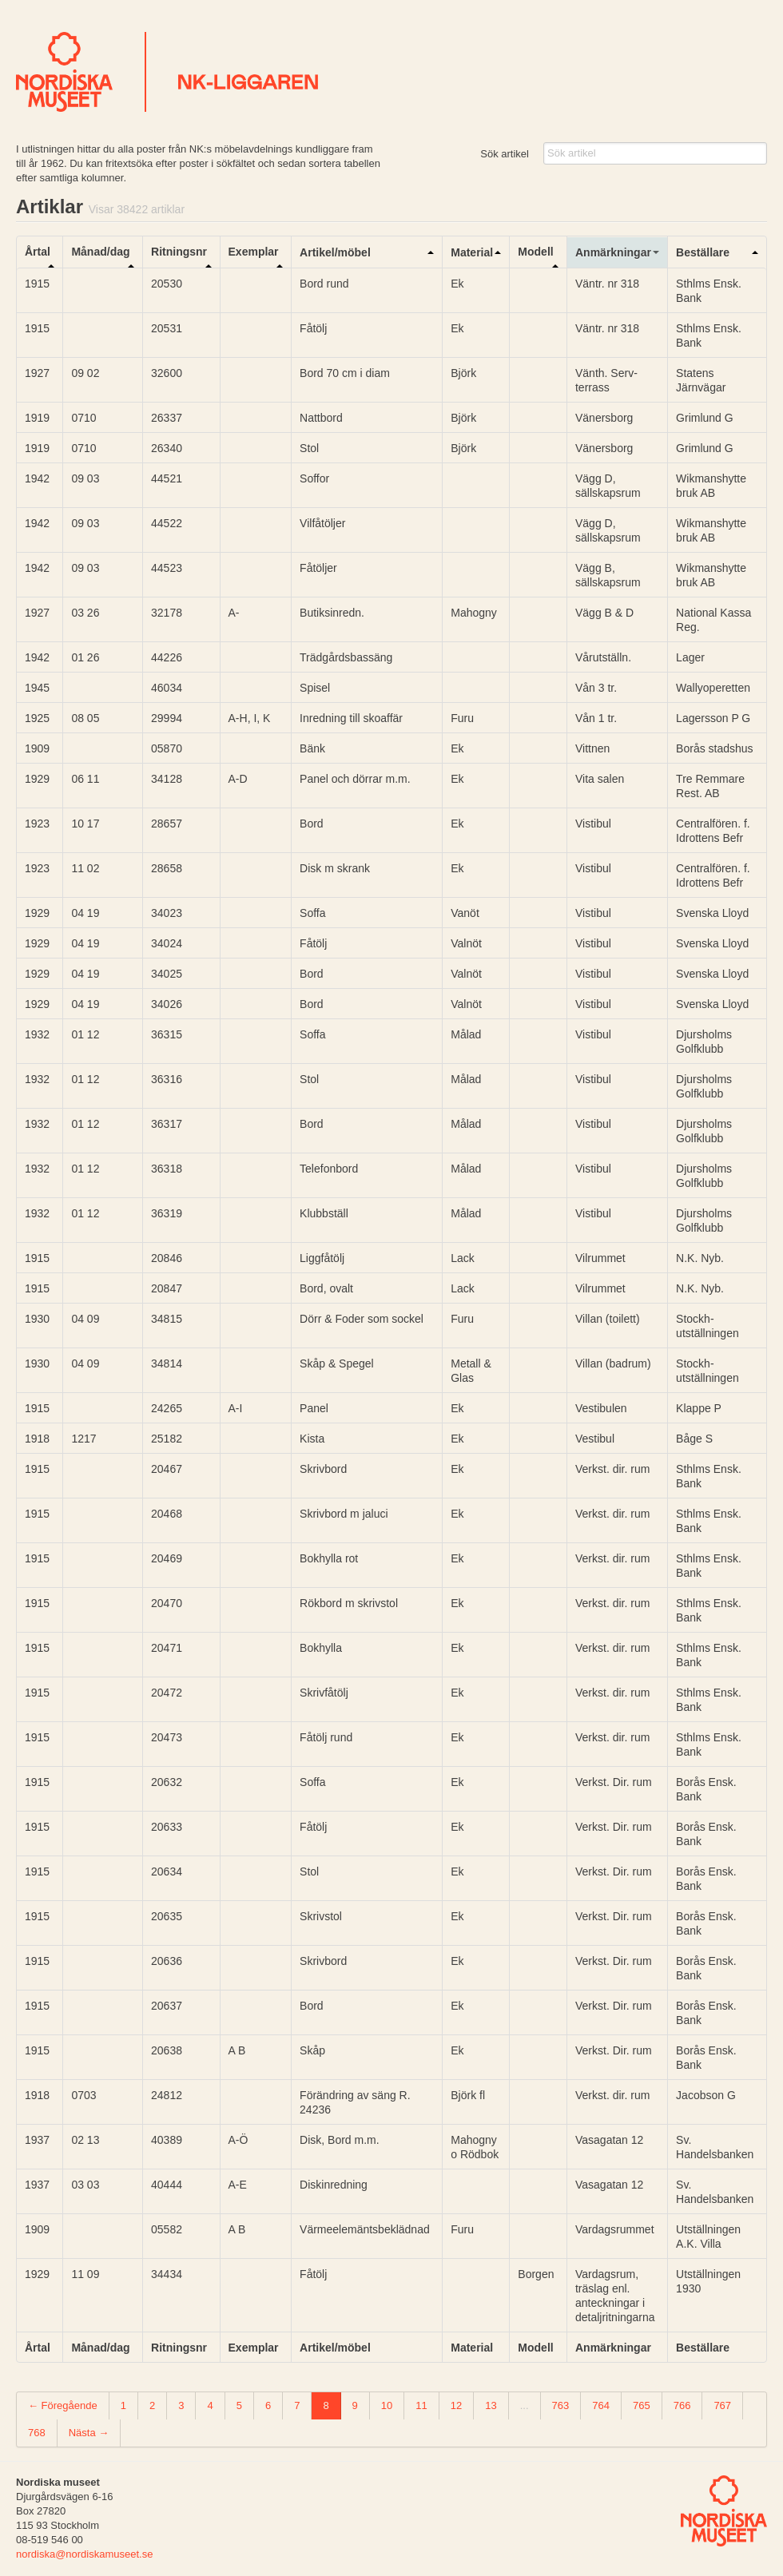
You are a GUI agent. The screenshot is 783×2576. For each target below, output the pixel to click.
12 (456, 2405)
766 (682, 2405)
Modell (535, 251)
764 (601, 2405)
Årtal (37, 251)
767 (722, 2405)
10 (386, 2405)
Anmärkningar (613, 252)
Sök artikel (504, 154)
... (524, 2405)
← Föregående (62, 2405)
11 (421, 2405)
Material (472, 252)
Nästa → (89, 2433)
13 (490, 2405)
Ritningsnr (179, 251)
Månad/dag (100, 251)
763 (561, 2405)
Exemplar (254, 251)
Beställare (702, 252)
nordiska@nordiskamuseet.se (84, 2554)
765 (641, 2405)
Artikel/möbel (335, 252)
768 (37, 2433)
